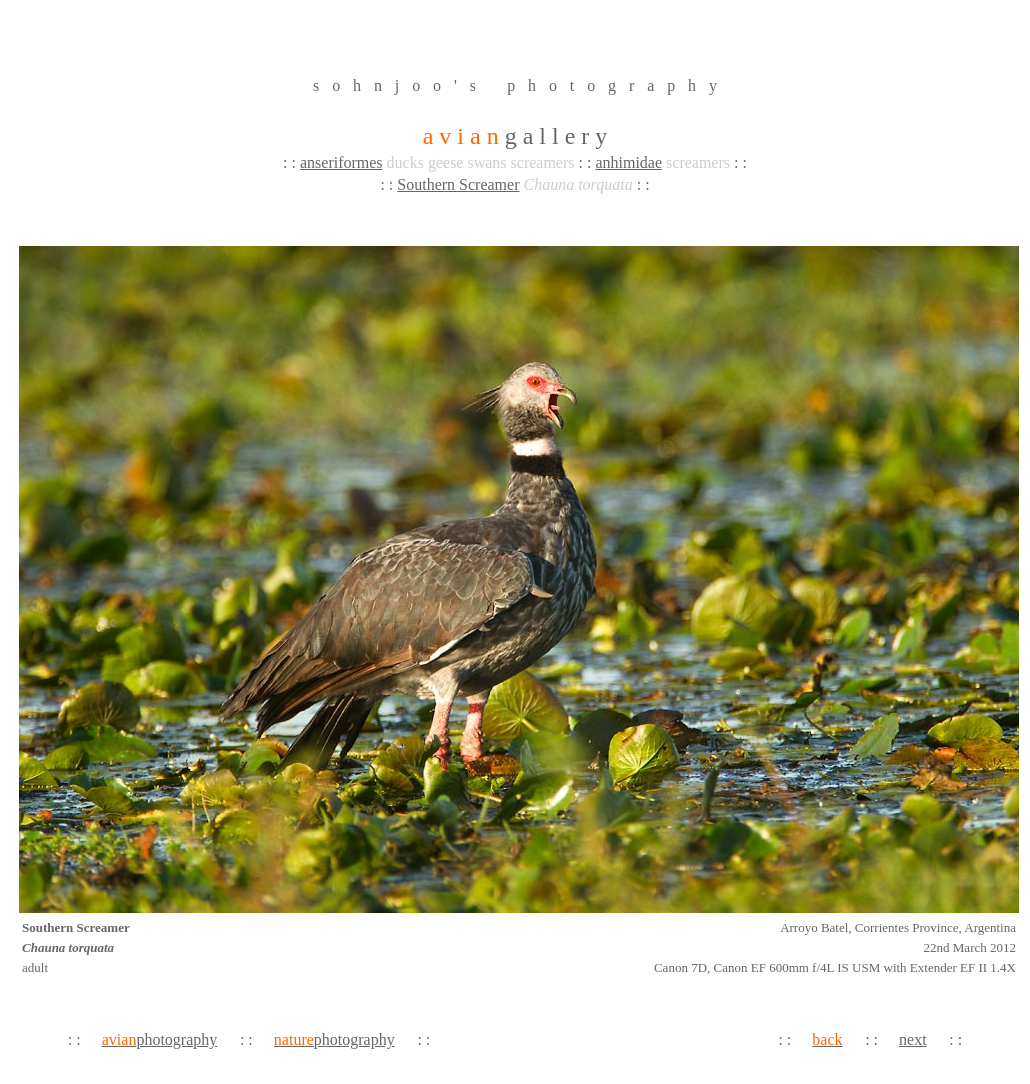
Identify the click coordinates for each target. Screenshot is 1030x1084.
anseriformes (341, 162)
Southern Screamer (458, 184)
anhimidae (628, 162)
